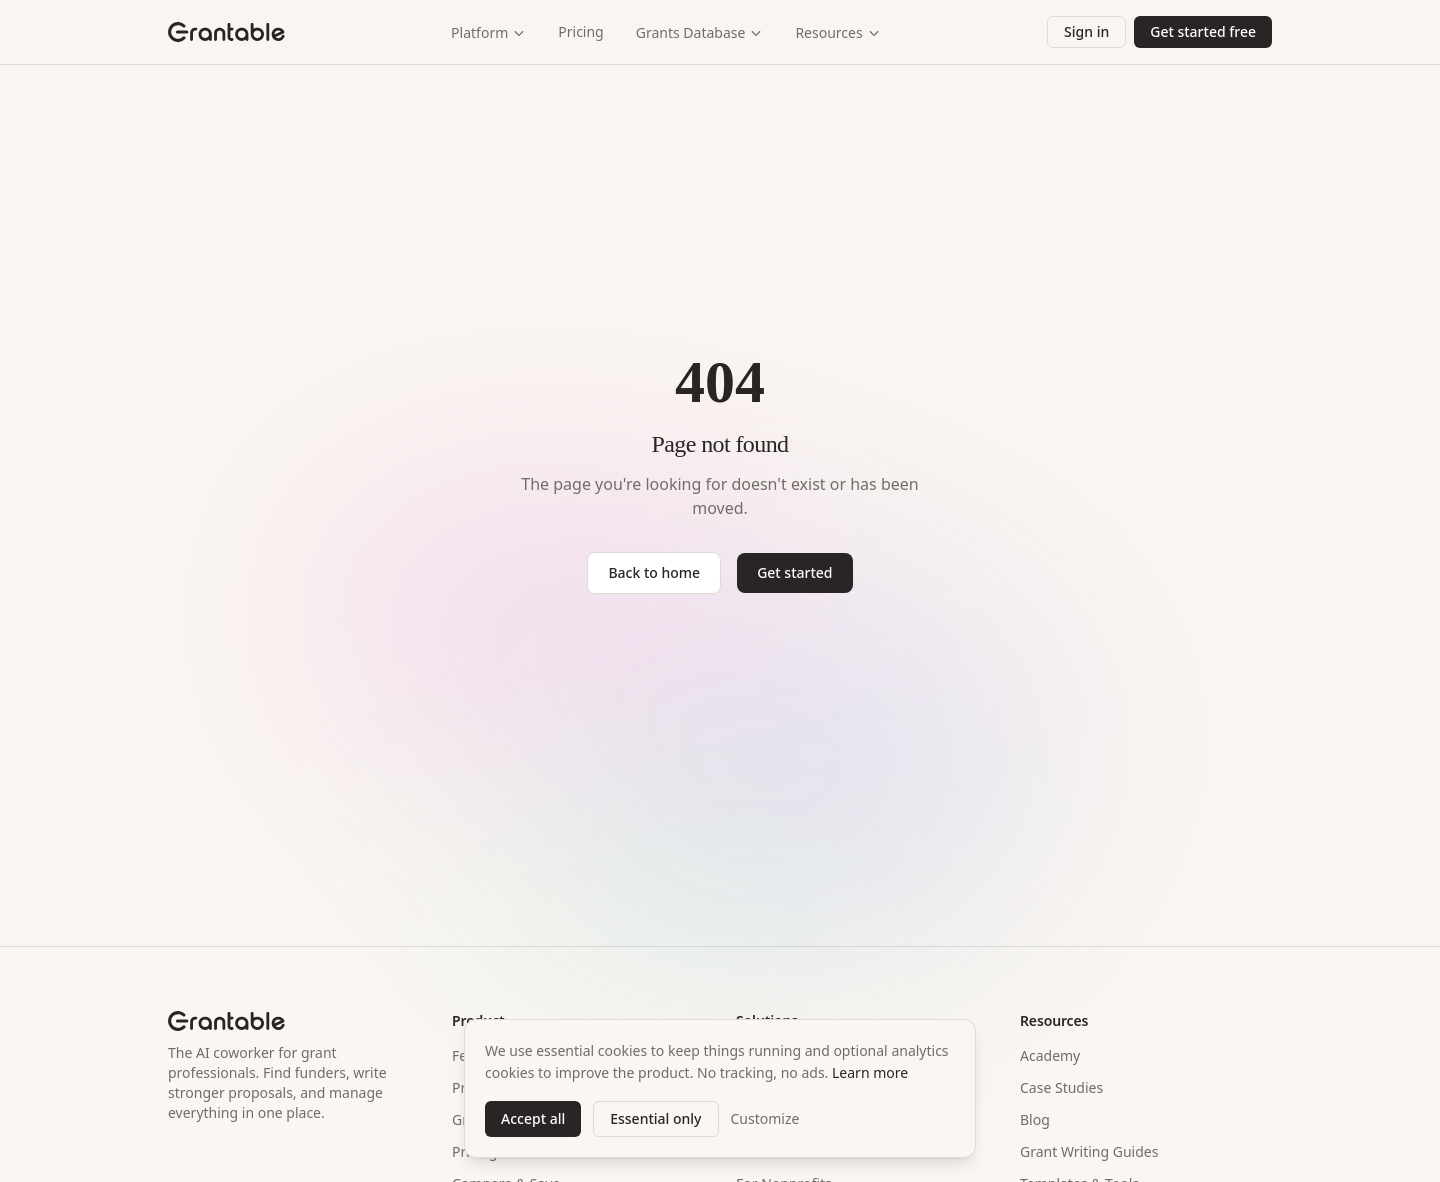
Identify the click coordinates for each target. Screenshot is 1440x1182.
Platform (488, 32)
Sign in (1086, 31)
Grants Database (700, 32)
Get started (794, 572)
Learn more (870, 1072)
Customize (765, 1118)
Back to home (654, 572)
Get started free (1203, 31)
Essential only (655, 1118)
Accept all (533, 1118)
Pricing (580, 31)
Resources (837, 32)
